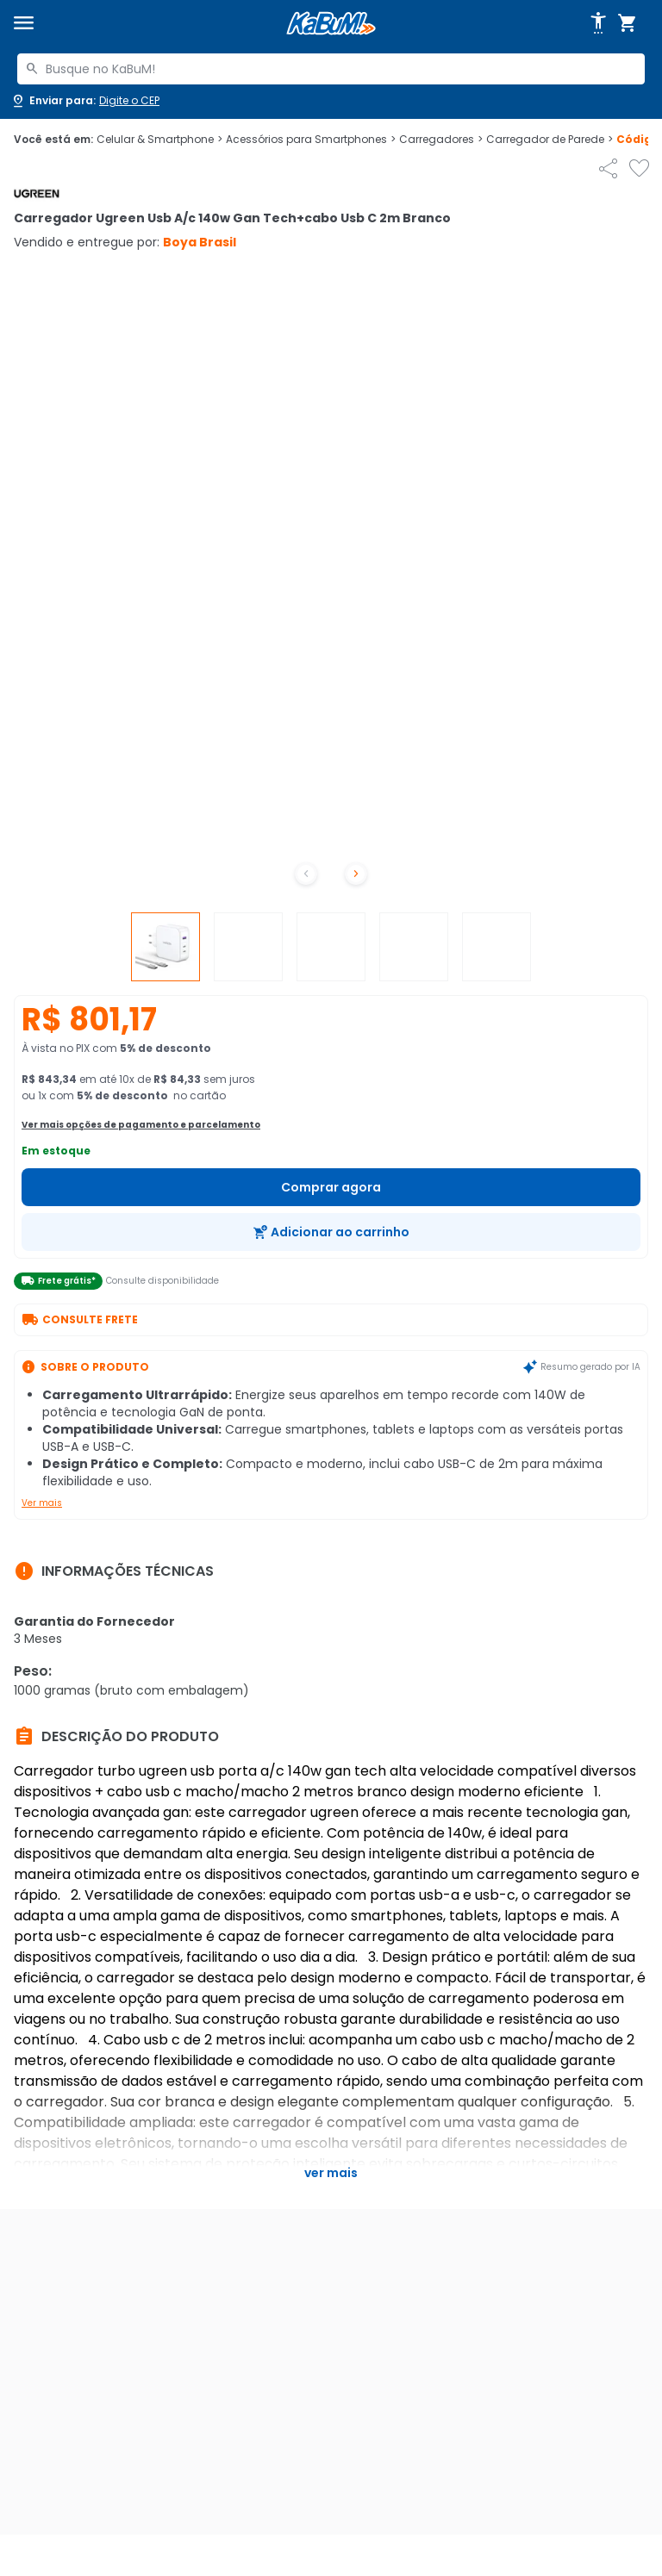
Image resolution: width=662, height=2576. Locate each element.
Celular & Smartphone (159, 139)
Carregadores (441, 139)
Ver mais (42, 1502)
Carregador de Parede (549, 139)
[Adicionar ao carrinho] (331, 1232)
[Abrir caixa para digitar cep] (84, 101)
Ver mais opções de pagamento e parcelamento (141, 1124)
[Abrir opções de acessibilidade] (598, 23)
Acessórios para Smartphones (311, 139)
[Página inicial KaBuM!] (331, 23)
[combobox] (331, 68)
